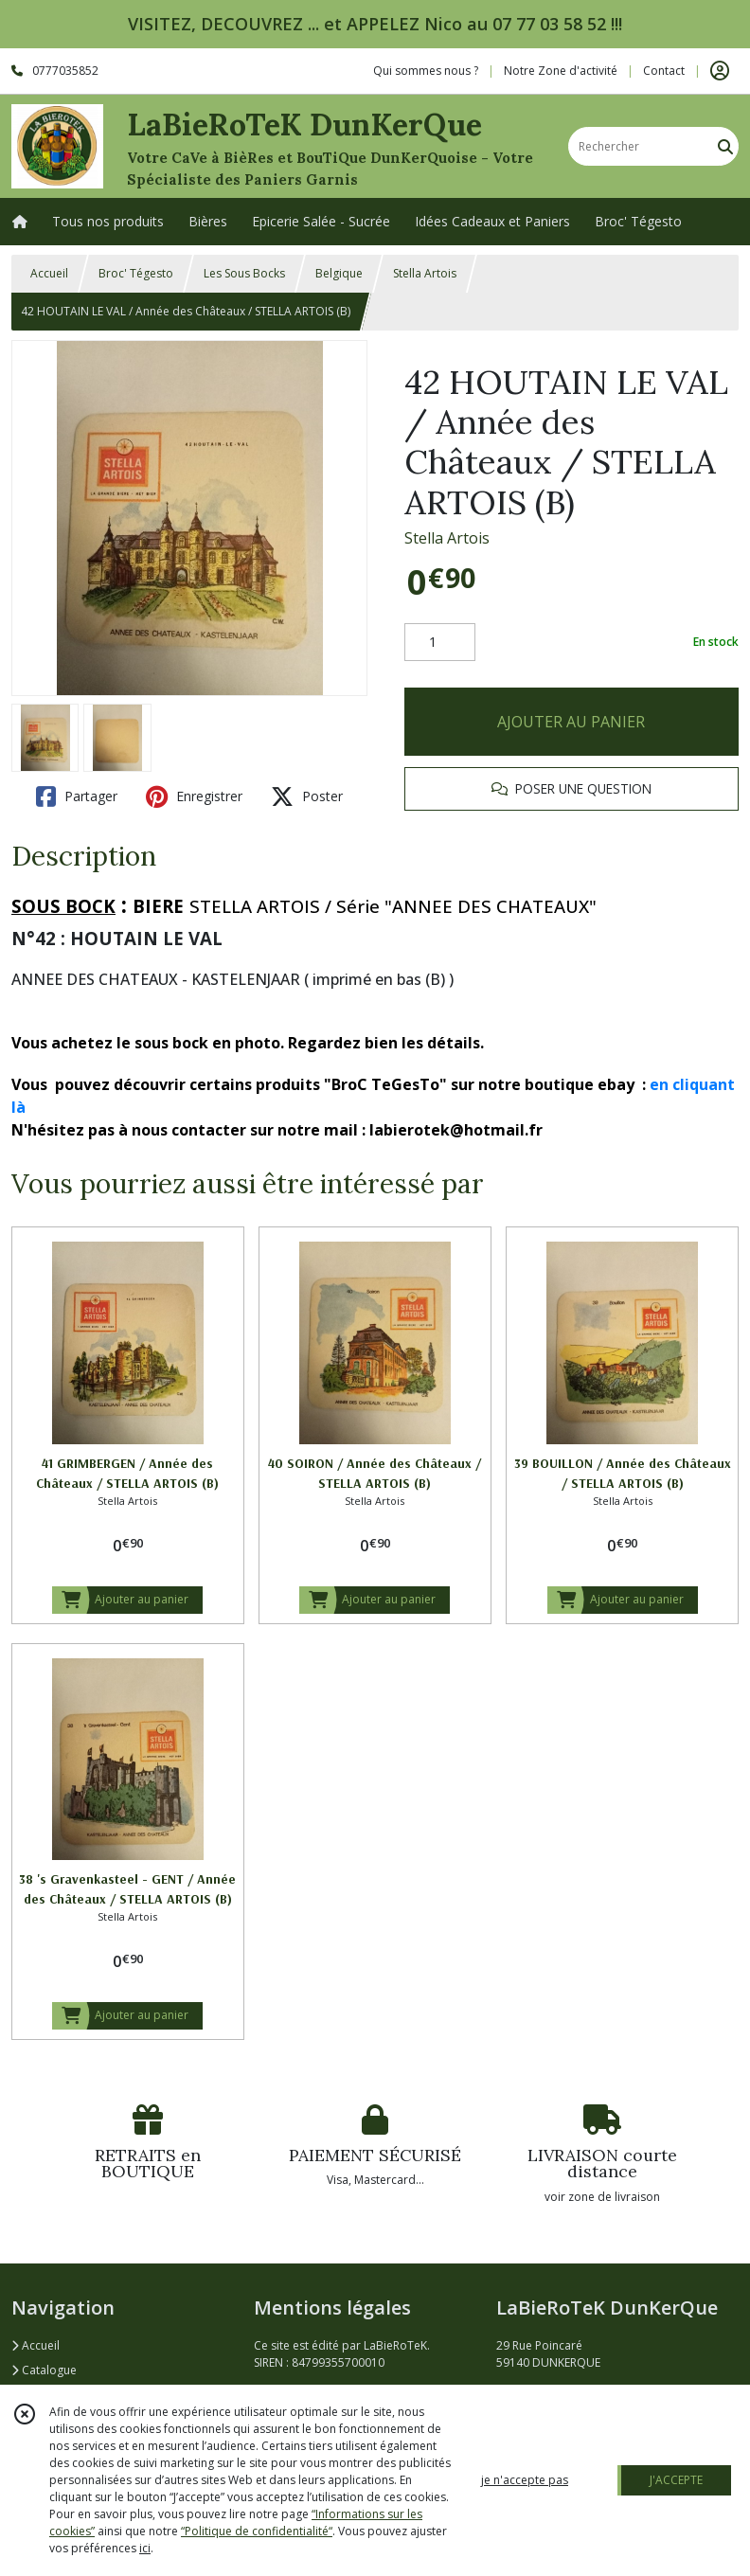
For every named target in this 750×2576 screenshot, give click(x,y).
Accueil (49, 273)
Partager (76, 796)
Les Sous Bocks (244, 273)
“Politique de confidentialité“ (256, 2531)
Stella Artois (424, 273)
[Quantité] (439, 642)
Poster (307, 796)
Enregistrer (194, 796)
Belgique (339, 273)
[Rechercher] (725, 146)
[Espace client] (719, 71)
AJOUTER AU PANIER (571, 721)
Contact (664, 71)
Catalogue (44, 2370)
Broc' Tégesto (135, 273)
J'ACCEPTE (676, 2480)
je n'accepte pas (524, 2480)
